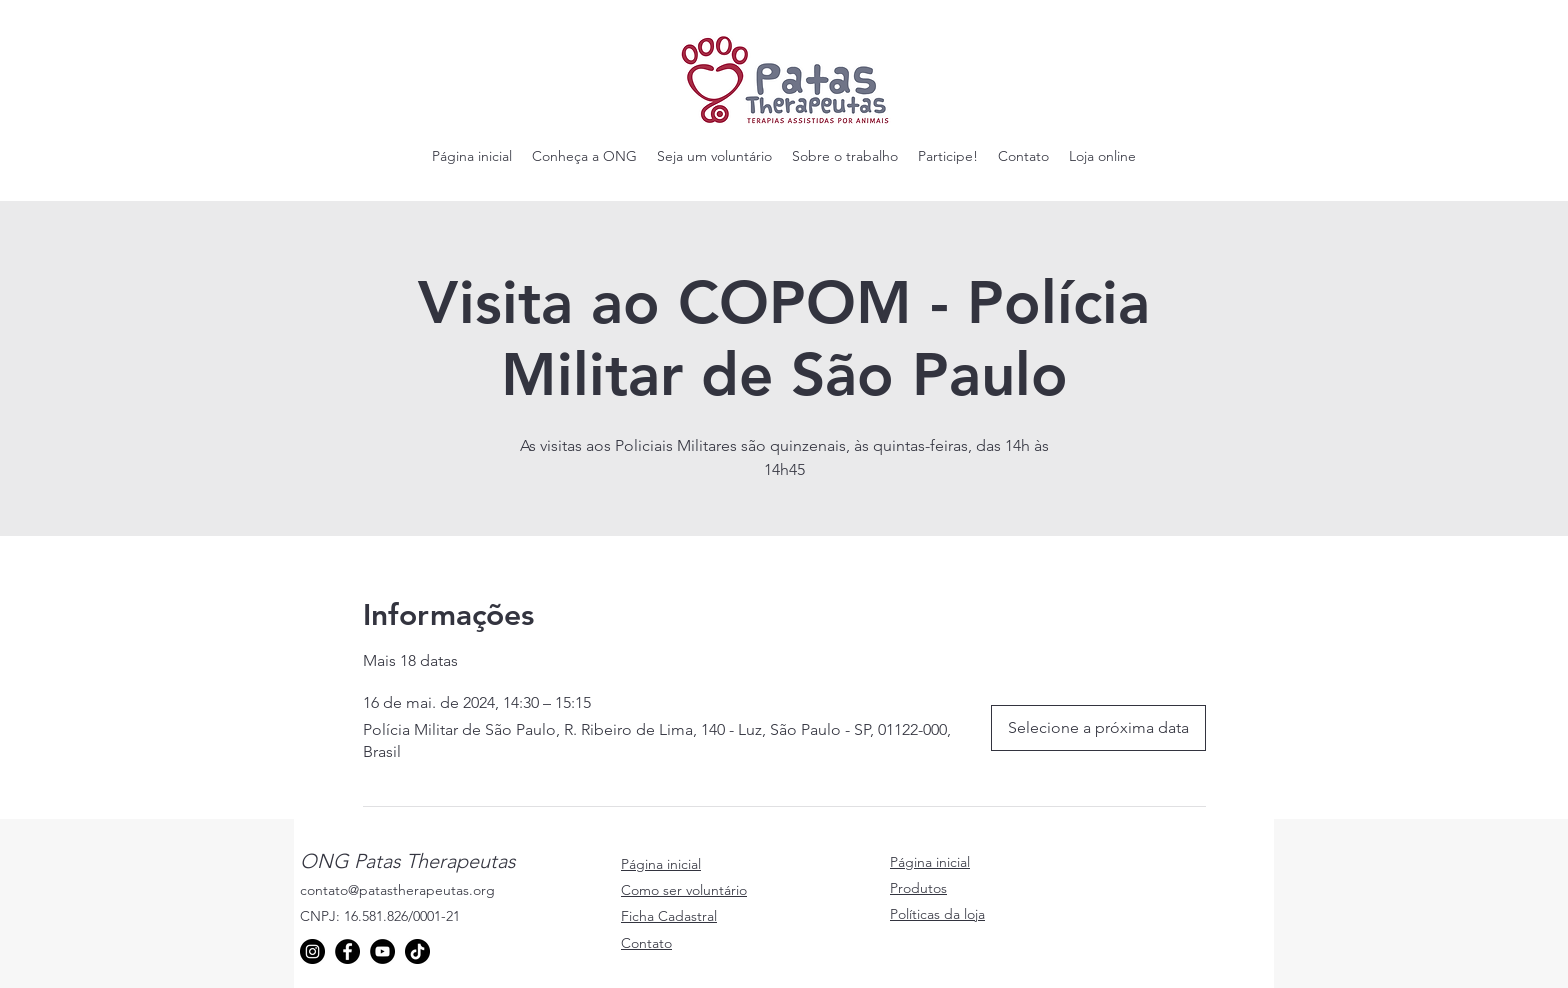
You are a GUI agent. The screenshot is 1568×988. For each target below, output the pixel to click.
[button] (584, 156)
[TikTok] (417, 951)
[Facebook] (347, 951)
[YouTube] (382, 951)
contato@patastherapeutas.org (397, 890)
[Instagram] (312, 951)
